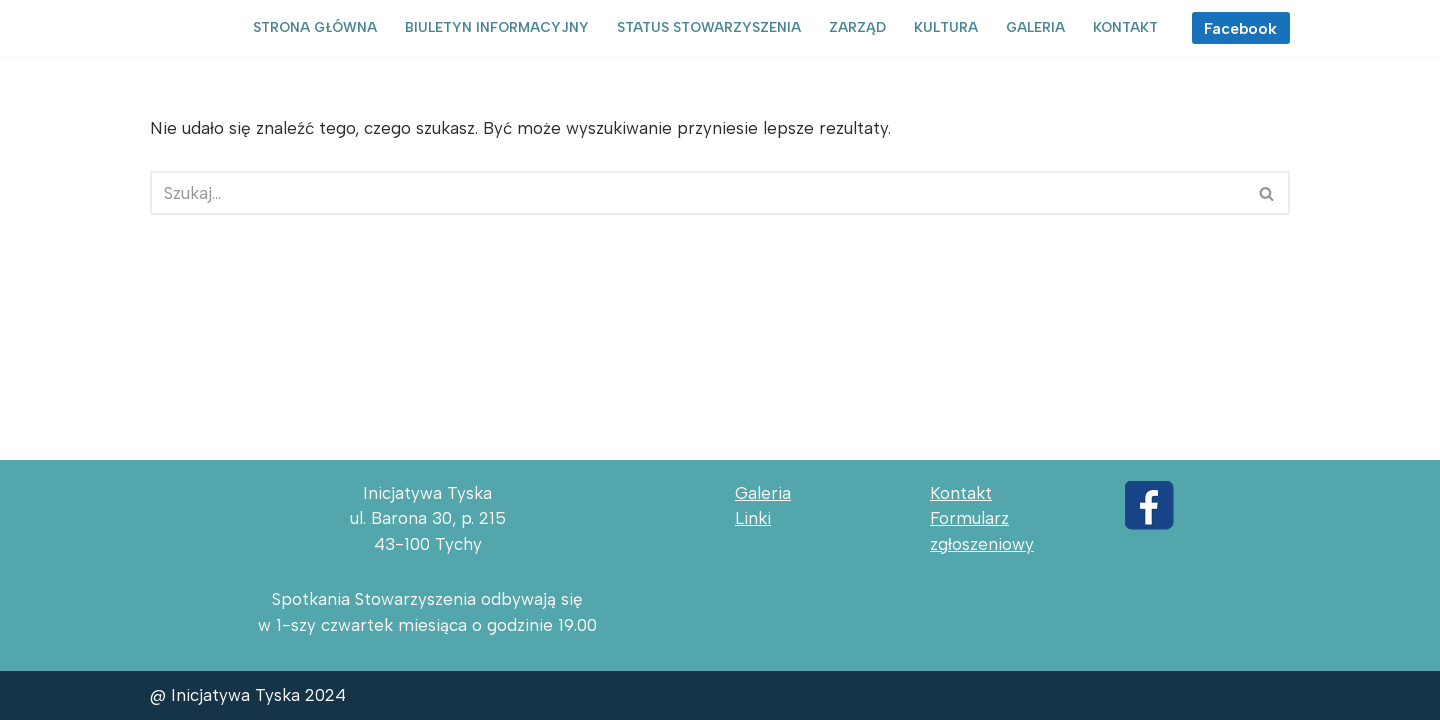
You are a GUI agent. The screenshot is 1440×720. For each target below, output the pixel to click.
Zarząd (857, 27)
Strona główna (315, 27)
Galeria (1035, 27)
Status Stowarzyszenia (709, 27)
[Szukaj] (697, 193)
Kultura (946, 27)
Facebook (1240, 28)
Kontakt (1125, 27)
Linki (753, 518)
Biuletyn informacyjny (497, 27)
